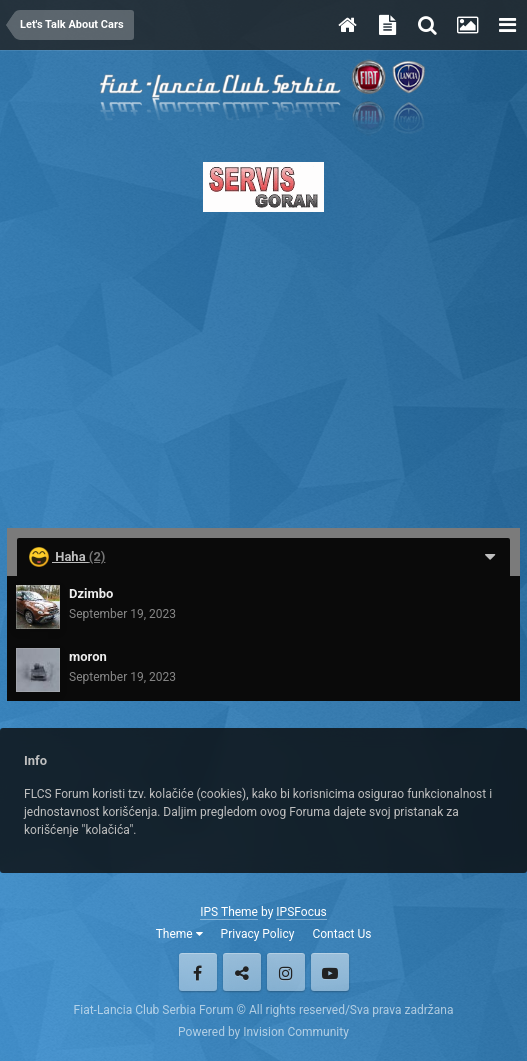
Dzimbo (91, 593)
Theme (179, 934)
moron (88, 656)
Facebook (198, 972)
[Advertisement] (263, 364)
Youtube (330, 972)
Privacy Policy (258, 934)
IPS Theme (229, 912)
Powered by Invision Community (263, 1032)
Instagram (286, 972)
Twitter (242, 972)
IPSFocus (301, 912)
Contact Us (341, 934)
